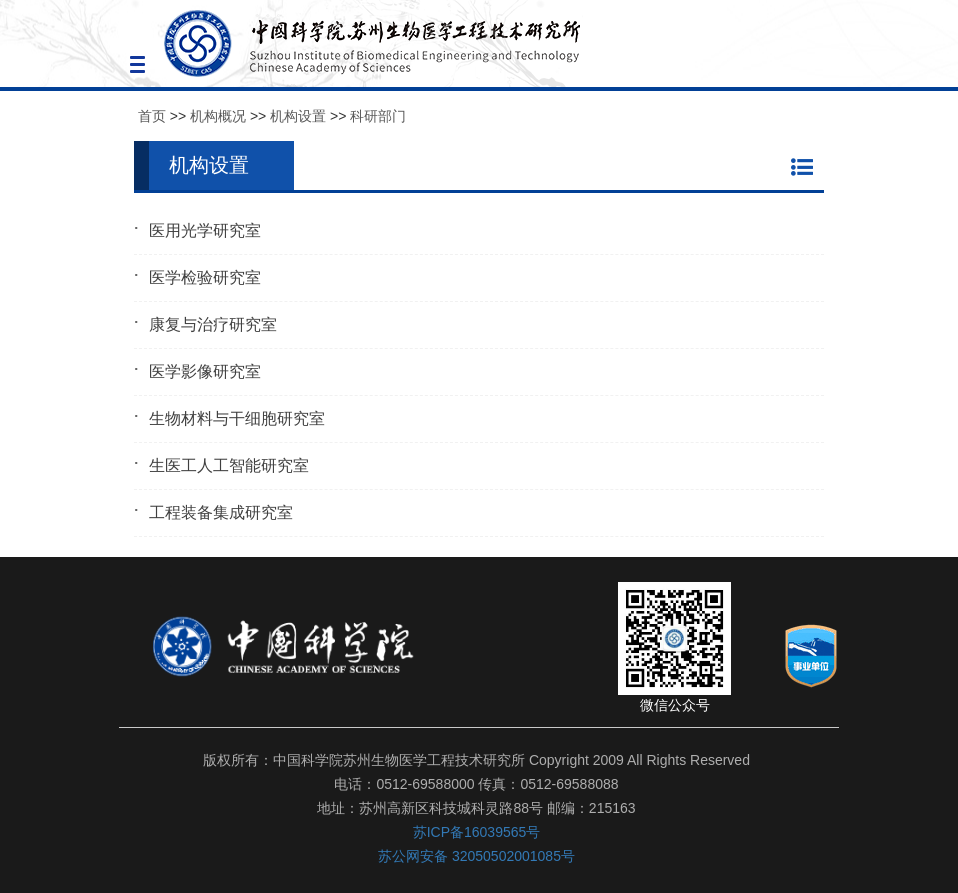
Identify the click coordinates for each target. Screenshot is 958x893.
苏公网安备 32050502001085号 (476, 856)
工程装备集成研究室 (221, 512)
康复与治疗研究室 (213, 324)
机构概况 (218, 116)
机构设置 (298, 116)
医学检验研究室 (205, 277)
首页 (152, 116)
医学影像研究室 (205, 371)
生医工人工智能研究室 (229, 465)
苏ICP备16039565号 (477, 832)
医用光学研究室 (205, 230)
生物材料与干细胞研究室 (237, 418)
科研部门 (378, 116)
